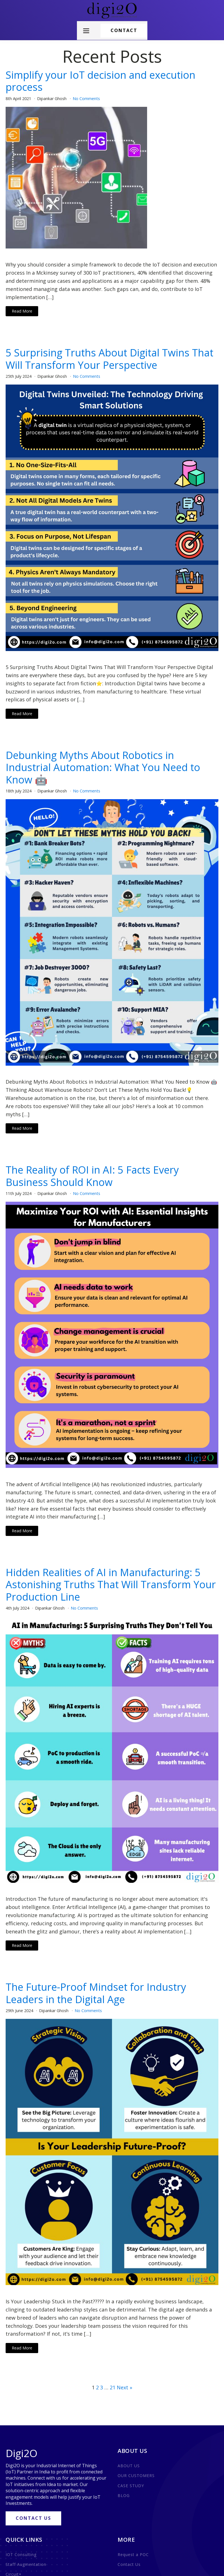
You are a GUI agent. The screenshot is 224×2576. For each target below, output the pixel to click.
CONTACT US (33, 2518)
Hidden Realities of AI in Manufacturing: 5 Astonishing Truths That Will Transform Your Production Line (111, 1584)
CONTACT (124, 30)
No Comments (86, 98)
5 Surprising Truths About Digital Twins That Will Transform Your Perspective (109, 359)
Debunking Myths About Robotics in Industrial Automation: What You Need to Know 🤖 (103, 767)
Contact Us (129, 2564)
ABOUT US (129, 2466)
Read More (22, 311)
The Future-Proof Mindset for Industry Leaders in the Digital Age (96, 1993)
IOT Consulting (21, 2554)
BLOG (124, 2495)
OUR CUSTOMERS (136, 2475)
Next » (124, 2387)
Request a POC (133, 2554)
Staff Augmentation (26, 2564)
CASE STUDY (131, 2486)
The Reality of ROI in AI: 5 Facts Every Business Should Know (92, 1176)
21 (112, 2387)
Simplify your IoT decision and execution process (100, 81)
